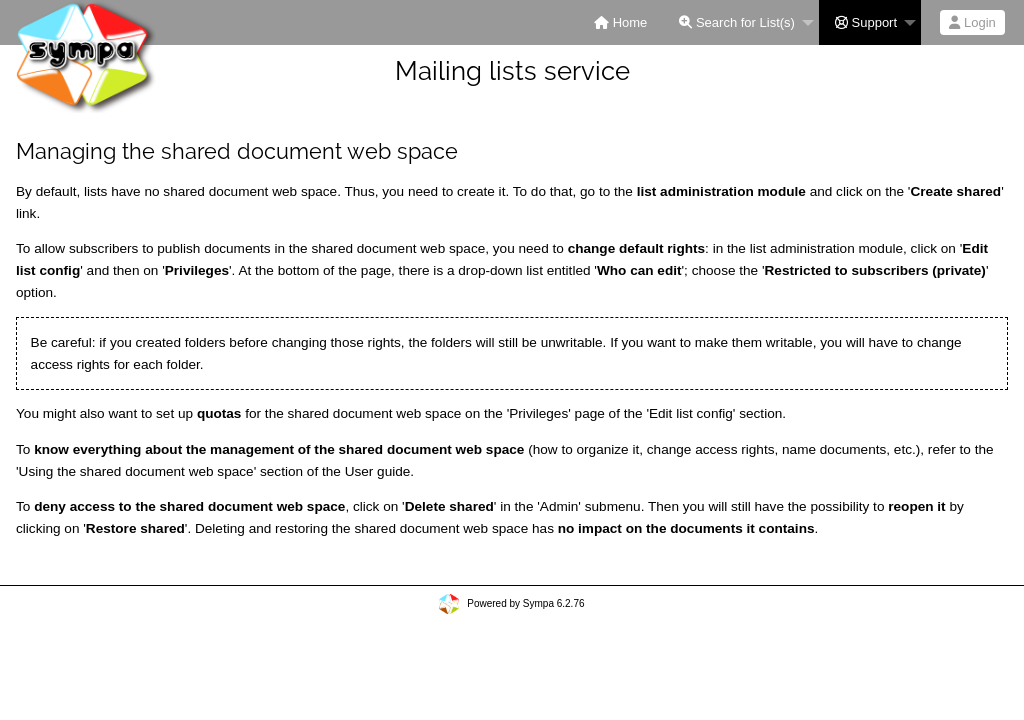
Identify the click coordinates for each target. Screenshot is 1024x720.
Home (620, 22)
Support (866, 22)
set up (198, 413)
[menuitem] (620, 22)
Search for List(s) (737, 22)
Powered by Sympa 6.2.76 (525, 603)
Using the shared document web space (136, 471)
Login (972, 22)
